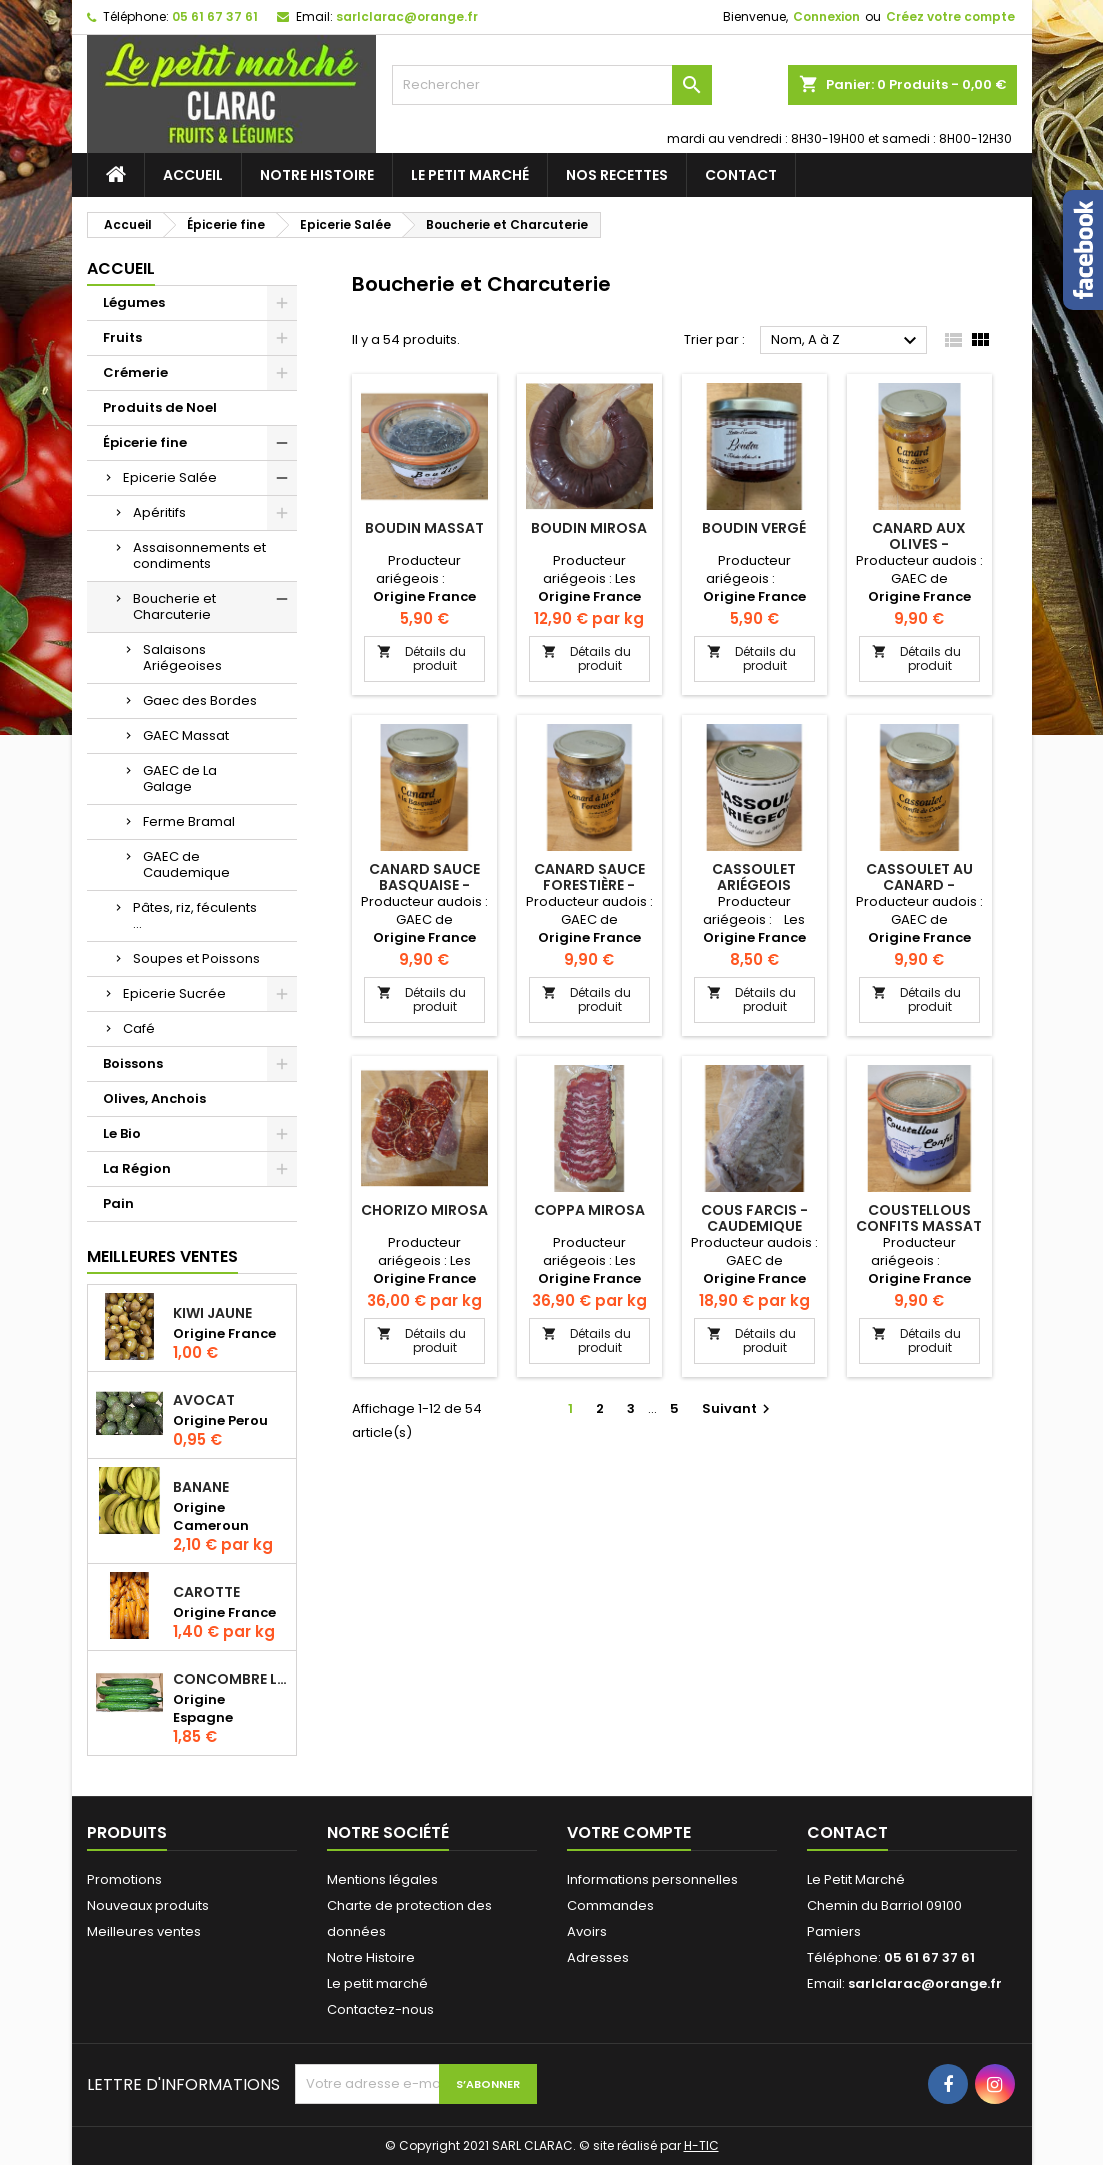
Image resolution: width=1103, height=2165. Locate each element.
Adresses (598, 1957)
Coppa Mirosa (589, 1210)
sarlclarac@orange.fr (407, 16)
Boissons (133, 1063)
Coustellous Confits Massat (919, 1218)
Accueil (193, 175)
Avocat (204, 1400)
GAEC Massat (186, 735)
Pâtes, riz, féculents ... (195, 915)
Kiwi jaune (212, 1313)
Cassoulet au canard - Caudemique (919, 885)
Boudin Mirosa (589, 528)
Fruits (122, 337)
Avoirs (587, 1931)
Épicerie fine (145, 442)
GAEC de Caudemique (186, 864)
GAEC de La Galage (180, 778)
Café (139, 1028)
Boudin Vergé (754, 528)
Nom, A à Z (847, 341)
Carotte (206, 1592)
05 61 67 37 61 (215, 16)
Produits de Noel (160, 407)
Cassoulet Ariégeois (754, 877)
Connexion (826, 16)
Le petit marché (470, 175)
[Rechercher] (552, 85)
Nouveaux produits (148, 1905)
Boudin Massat (424, 528)
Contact (741, 175)
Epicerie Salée (170, 477)
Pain (118, 1203)
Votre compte (629, 1832)
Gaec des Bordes (200, 700)
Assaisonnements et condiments (199, 555)
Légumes (134, 302)
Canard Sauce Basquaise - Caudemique (424, 885)
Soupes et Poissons (196, 958)
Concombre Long (230, 1679)
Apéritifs (159, 512)
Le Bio (122, 1133)
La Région (137, 1168)
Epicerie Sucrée (174, 993)
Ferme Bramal (189, 821)
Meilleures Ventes (162, 1256)
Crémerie (135, 372)
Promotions (124, 1879)
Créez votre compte (950, 16)
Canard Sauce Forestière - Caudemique (589, 885)
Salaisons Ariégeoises (182, 657)
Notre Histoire (317, 175)
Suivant (738, 1408)
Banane (201, 1487)
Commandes (610, 1905)
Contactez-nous (380, 2009)
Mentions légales (382, 1879)
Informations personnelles (652, 1879)
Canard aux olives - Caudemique (919, 544)
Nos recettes (617, 175)
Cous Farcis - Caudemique (754, 1218)
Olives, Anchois (154, 1098)
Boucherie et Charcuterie (174, 606)
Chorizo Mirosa (424, 1210)
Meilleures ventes (144, 1931)
